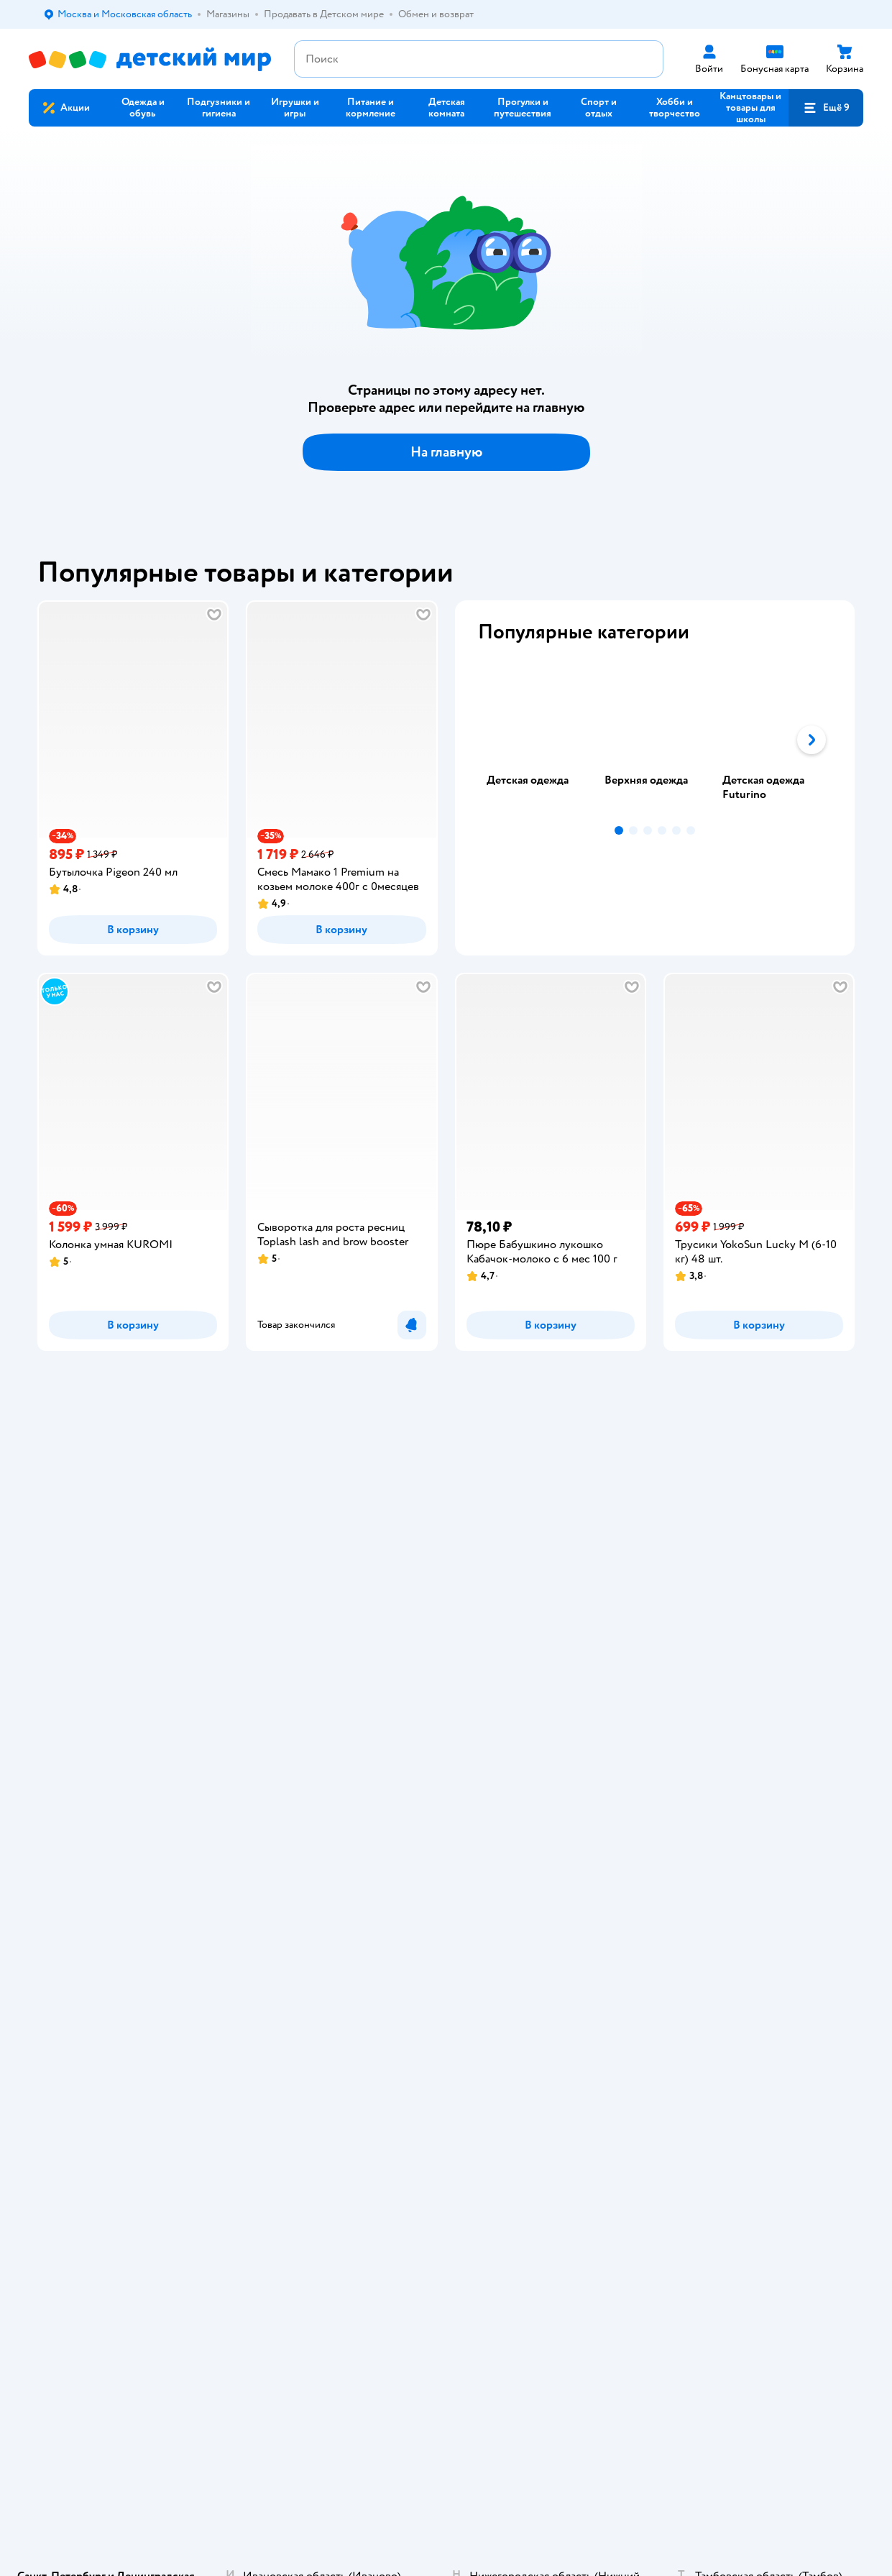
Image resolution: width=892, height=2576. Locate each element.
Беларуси (212, 1901)
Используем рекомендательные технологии (126, 1887)
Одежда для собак (752, 1686)
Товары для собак (751, 1652)
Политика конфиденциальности (309, 1709)
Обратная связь (294, 1778)
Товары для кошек (752, 1617)
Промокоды (288, 1686)
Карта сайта (286, 1795)
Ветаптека (735, 1703)
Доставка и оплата (301, 1617)
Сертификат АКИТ (302, 1761)
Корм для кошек (748, 1634)
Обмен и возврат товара (314, 1652)
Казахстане (156, 1901)
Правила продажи (300, 1669)
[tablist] (655, 740)
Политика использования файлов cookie (317, 1738)
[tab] (537, 740)
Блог (572, 1744)
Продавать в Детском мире (321, 1634)
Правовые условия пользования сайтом (215, 1872)
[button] (825, 108)
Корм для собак (747, 1669)
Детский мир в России (79, 1901)
